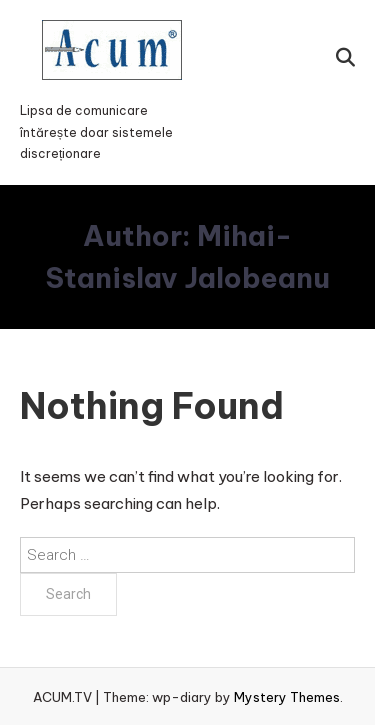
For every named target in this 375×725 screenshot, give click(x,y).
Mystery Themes (287, 697)
